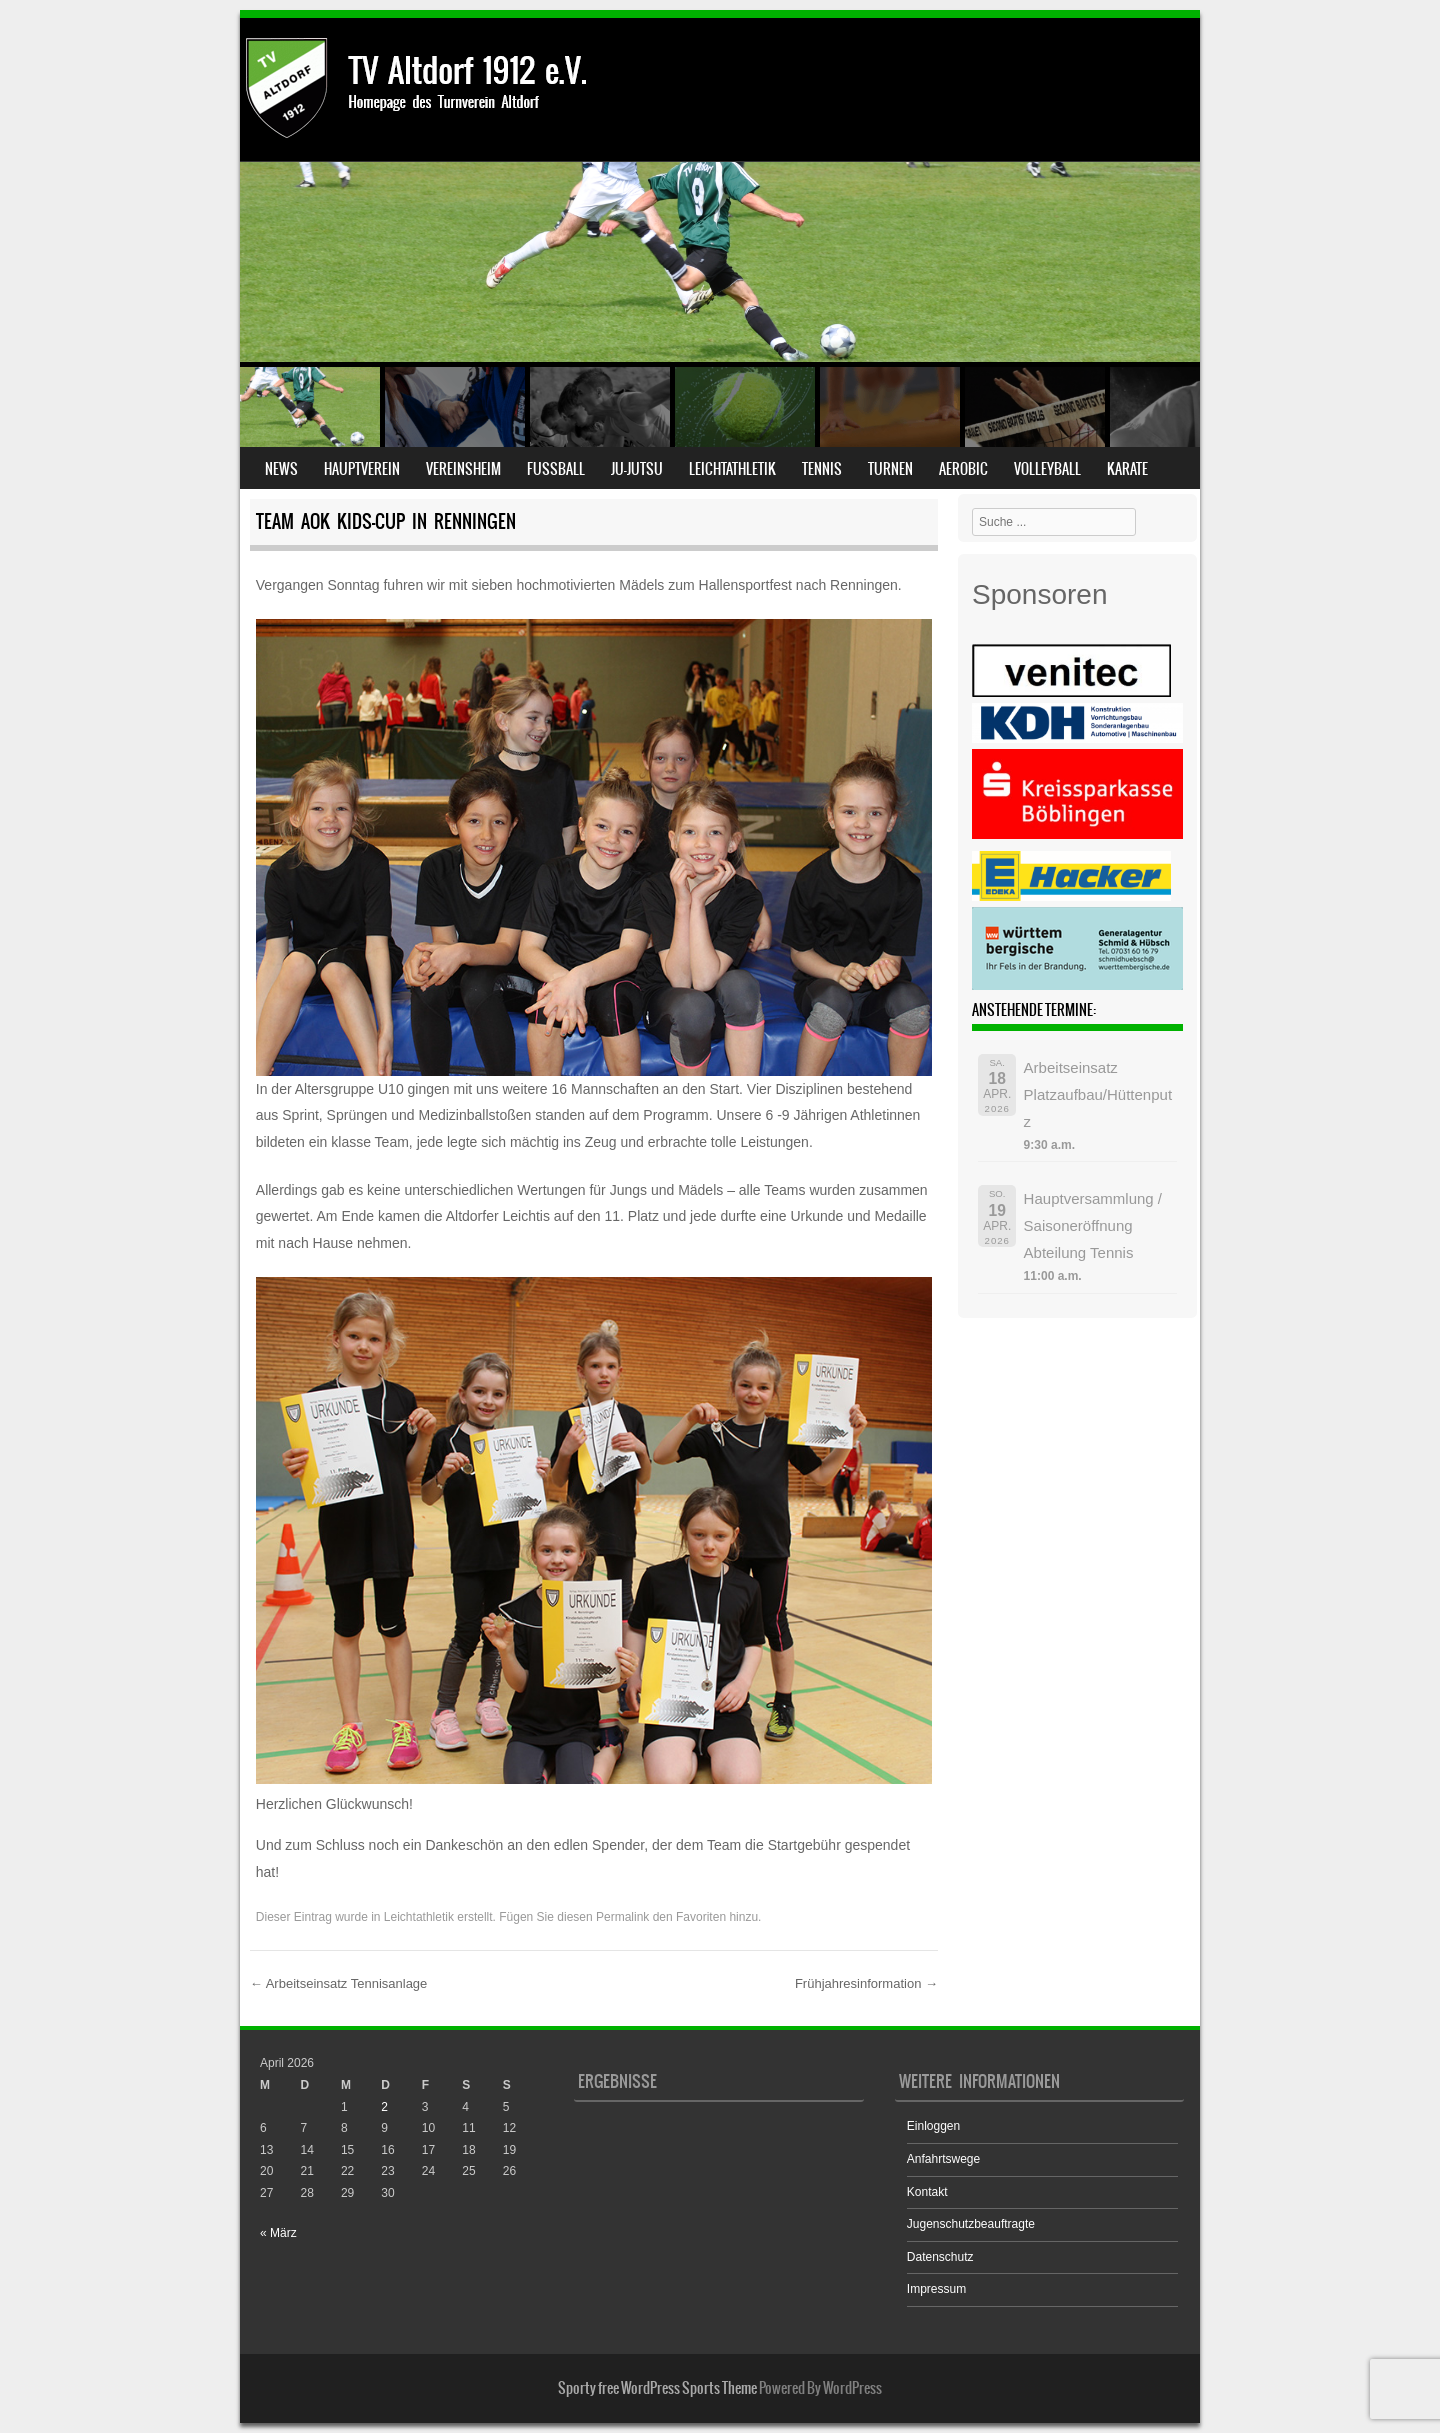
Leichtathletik (732, 469)
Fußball (556, 469)
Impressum (936, 2289)
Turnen (890, 469)
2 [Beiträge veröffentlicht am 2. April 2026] (384, 2107)
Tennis (822, 469)
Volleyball (1047, 469)
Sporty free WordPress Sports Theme (657, 2388)
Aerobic (963, 469)
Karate (1127, 469)
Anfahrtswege (943, 2159)
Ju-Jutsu (637, 469)
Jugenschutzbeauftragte (971, 2224)
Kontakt (927, 2192)
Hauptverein (362, 469)
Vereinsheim (463, 469)
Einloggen (933, 2126)
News (281, 469)
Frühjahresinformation (866, 1983)
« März (278, 2233)
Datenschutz (940, 2257)
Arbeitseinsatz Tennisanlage (339, 1983)
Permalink (622, 1917)
